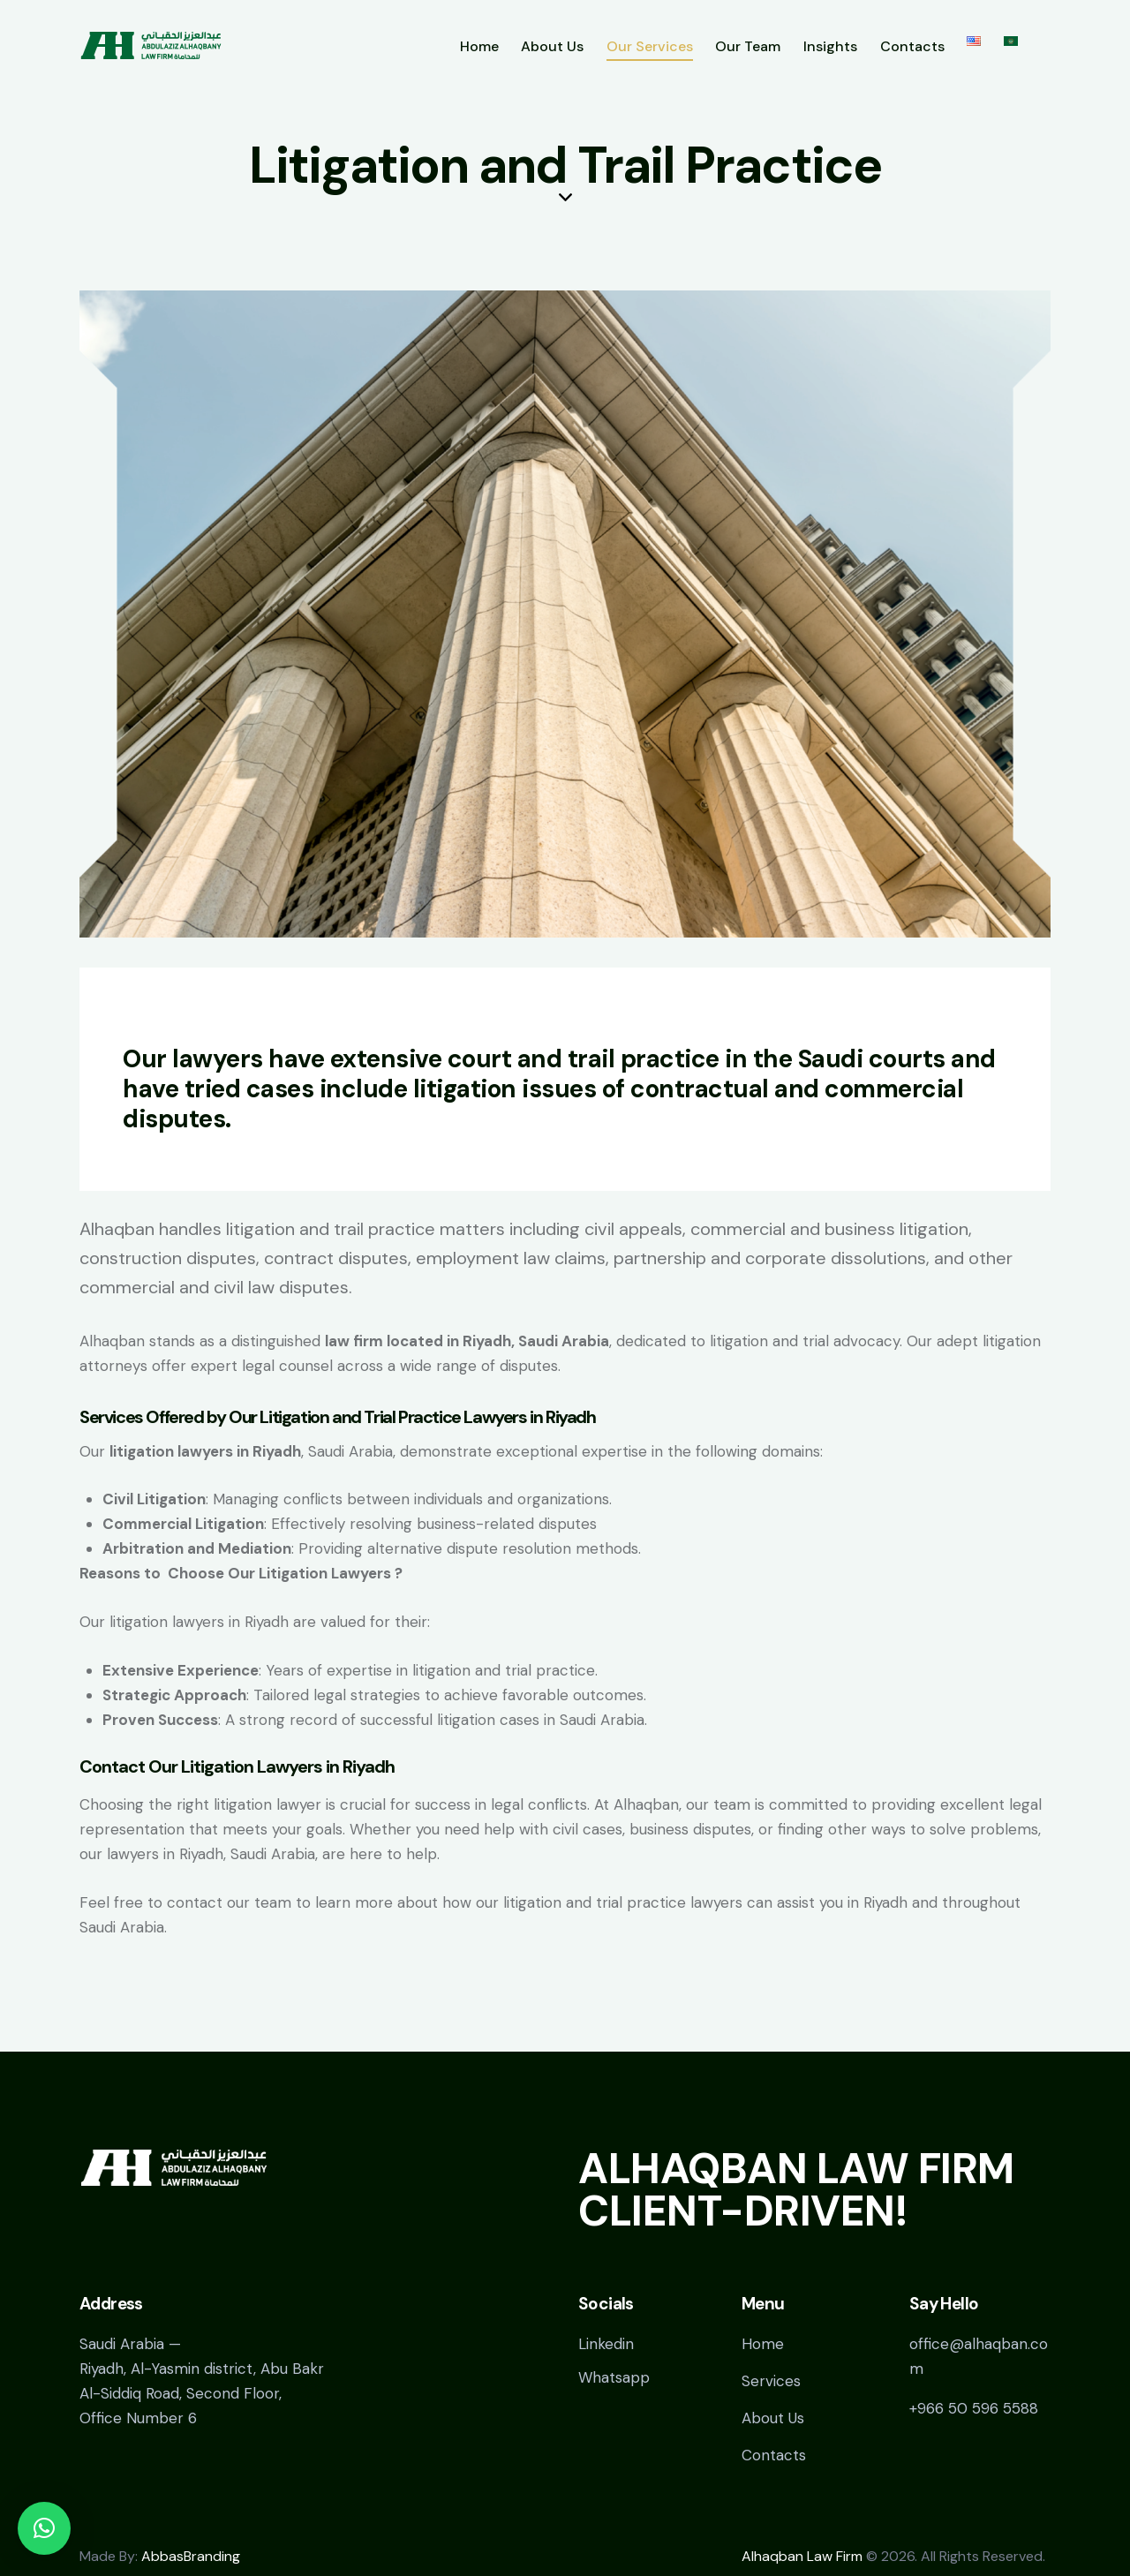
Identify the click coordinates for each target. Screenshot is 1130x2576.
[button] (44, 2528)
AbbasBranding (190, 2556)
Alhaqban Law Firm (802, 2556)
